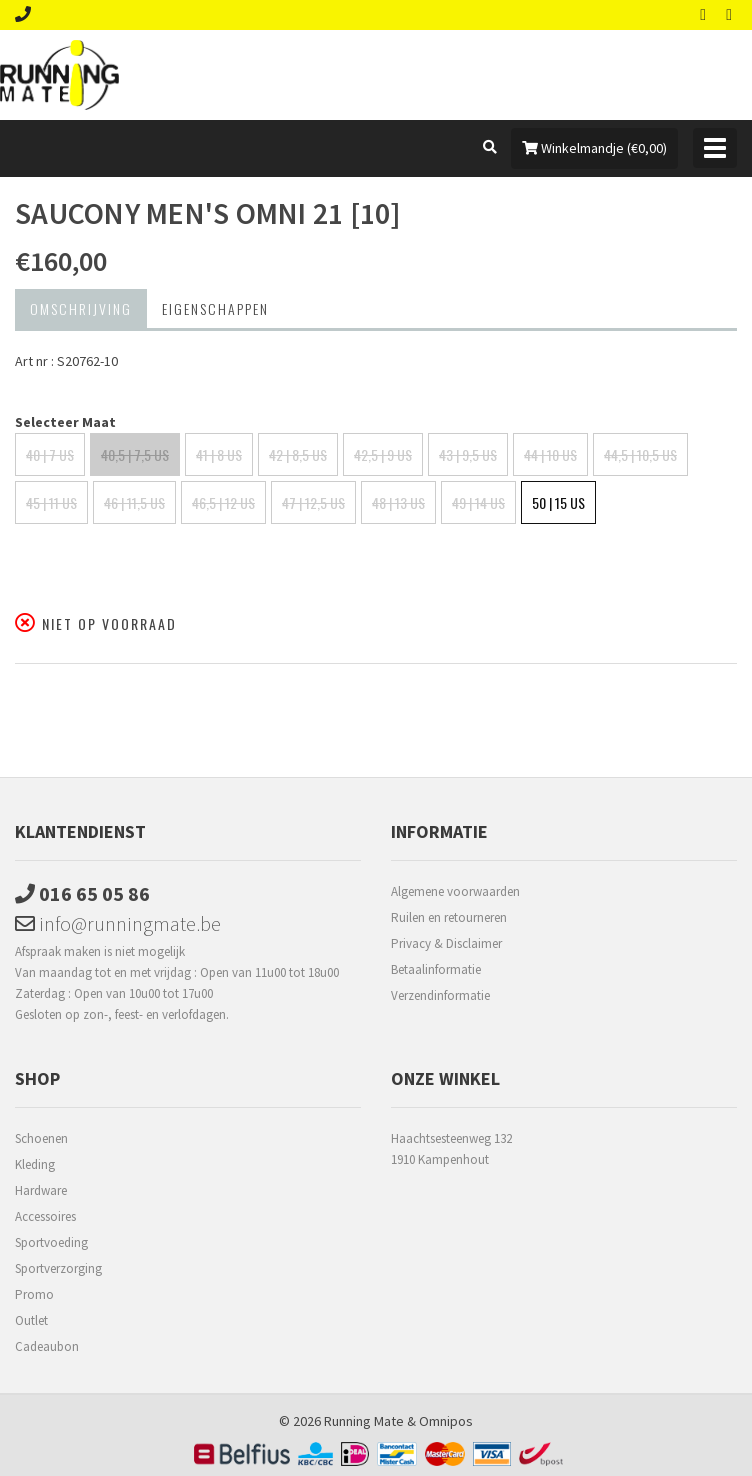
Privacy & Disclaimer (446, 943)
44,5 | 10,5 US (640, 454)
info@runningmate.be (118, 923)
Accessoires (45, 1216)
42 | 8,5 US (298, 454)
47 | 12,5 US (313, 502)
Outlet (31, 1320)
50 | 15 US (558, 502)
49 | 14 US (478, 502)
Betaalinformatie (436, 969)
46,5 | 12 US (223, 502)
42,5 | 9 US (383, 454)
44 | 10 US (550, 454)
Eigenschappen (215, 308)
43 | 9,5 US (468, 454)
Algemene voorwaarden (455, 891)
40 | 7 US (50, 454)
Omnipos (446, 1421)
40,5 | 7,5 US (135, 454)
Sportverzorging (58, 1268)
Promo (34, 1294)
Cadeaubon (47, 1346)
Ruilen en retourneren (449, 917)
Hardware (41, 1190)
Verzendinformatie (440, 995)
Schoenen (41, 1138)
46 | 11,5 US (134, 502)
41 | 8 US (219, 454)
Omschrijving (81, 308)
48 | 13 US (398, 502)
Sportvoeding (51, 1242)
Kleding (35, 1164)
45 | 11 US (51, 502)
